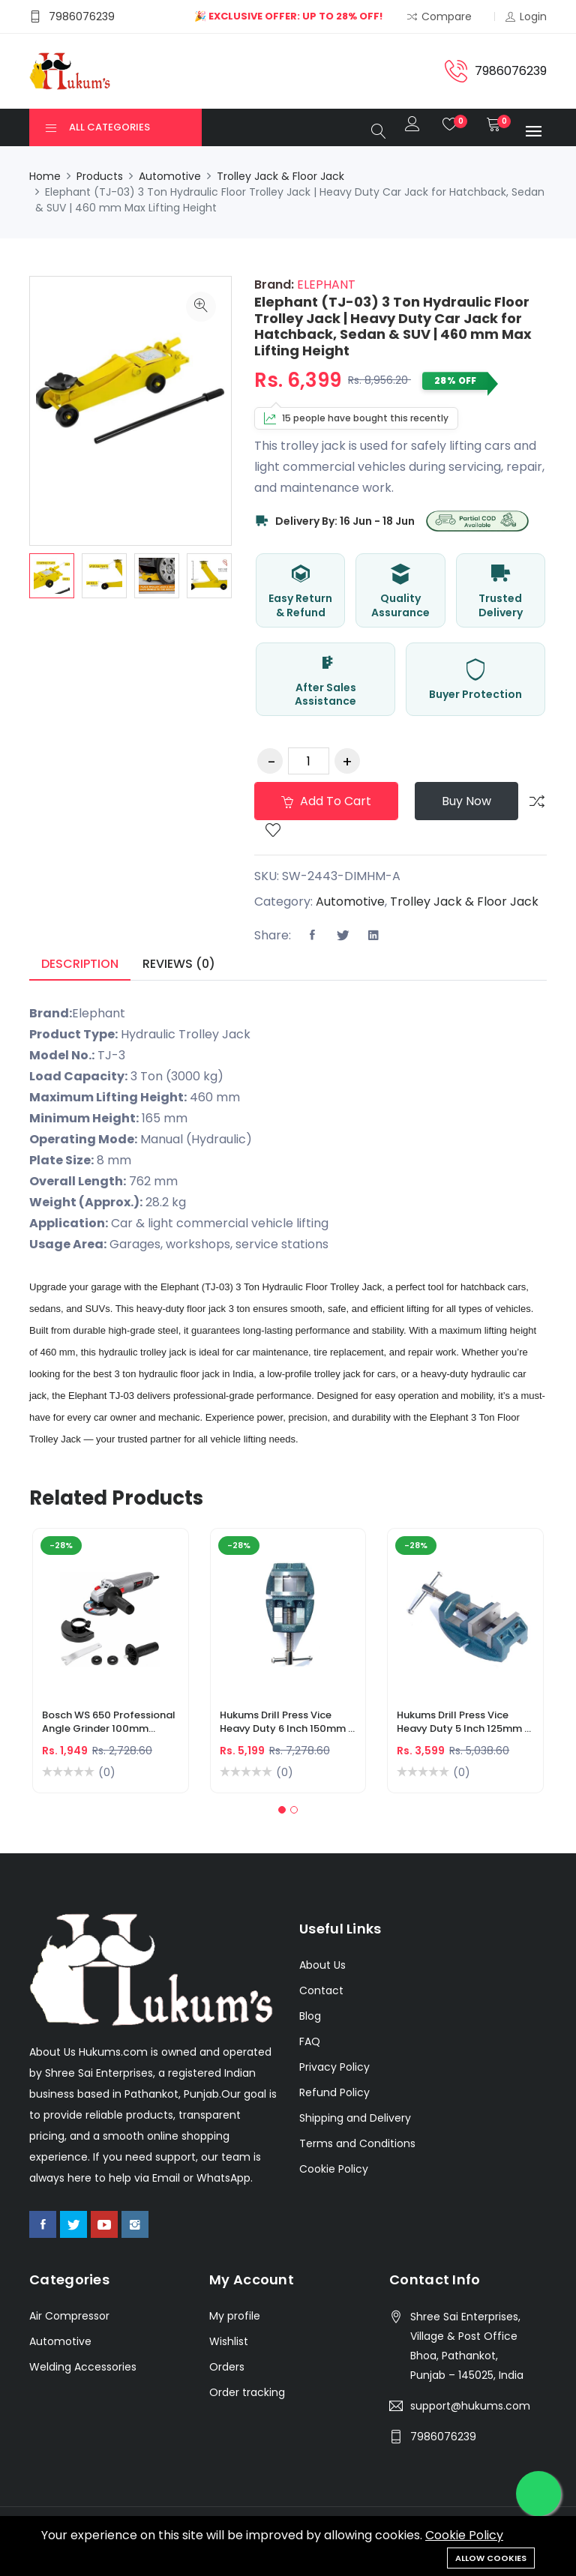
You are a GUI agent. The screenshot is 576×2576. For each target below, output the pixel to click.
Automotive (170, 176)
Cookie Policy (464, 2535)
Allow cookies (490, 2558)
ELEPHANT (325, 284)
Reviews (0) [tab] (178, 963)
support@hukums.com (470, 2405)
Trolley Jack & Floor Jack (280, 176)
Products (99, 176)
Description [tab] (79, 963)
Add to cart (326, 801)
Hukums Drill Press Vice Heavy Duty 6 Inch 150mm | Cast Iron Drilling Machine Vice (285, 1724)
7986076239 (443, 2436)
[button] (282, 1810)
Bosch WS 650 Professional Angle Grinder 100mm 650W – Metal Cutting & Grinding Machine (109, 1724)
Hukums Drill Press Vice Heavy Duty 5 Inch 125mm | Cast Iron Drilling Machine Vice (462, 1724)
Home (45, 176)
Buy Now (466, 801)
